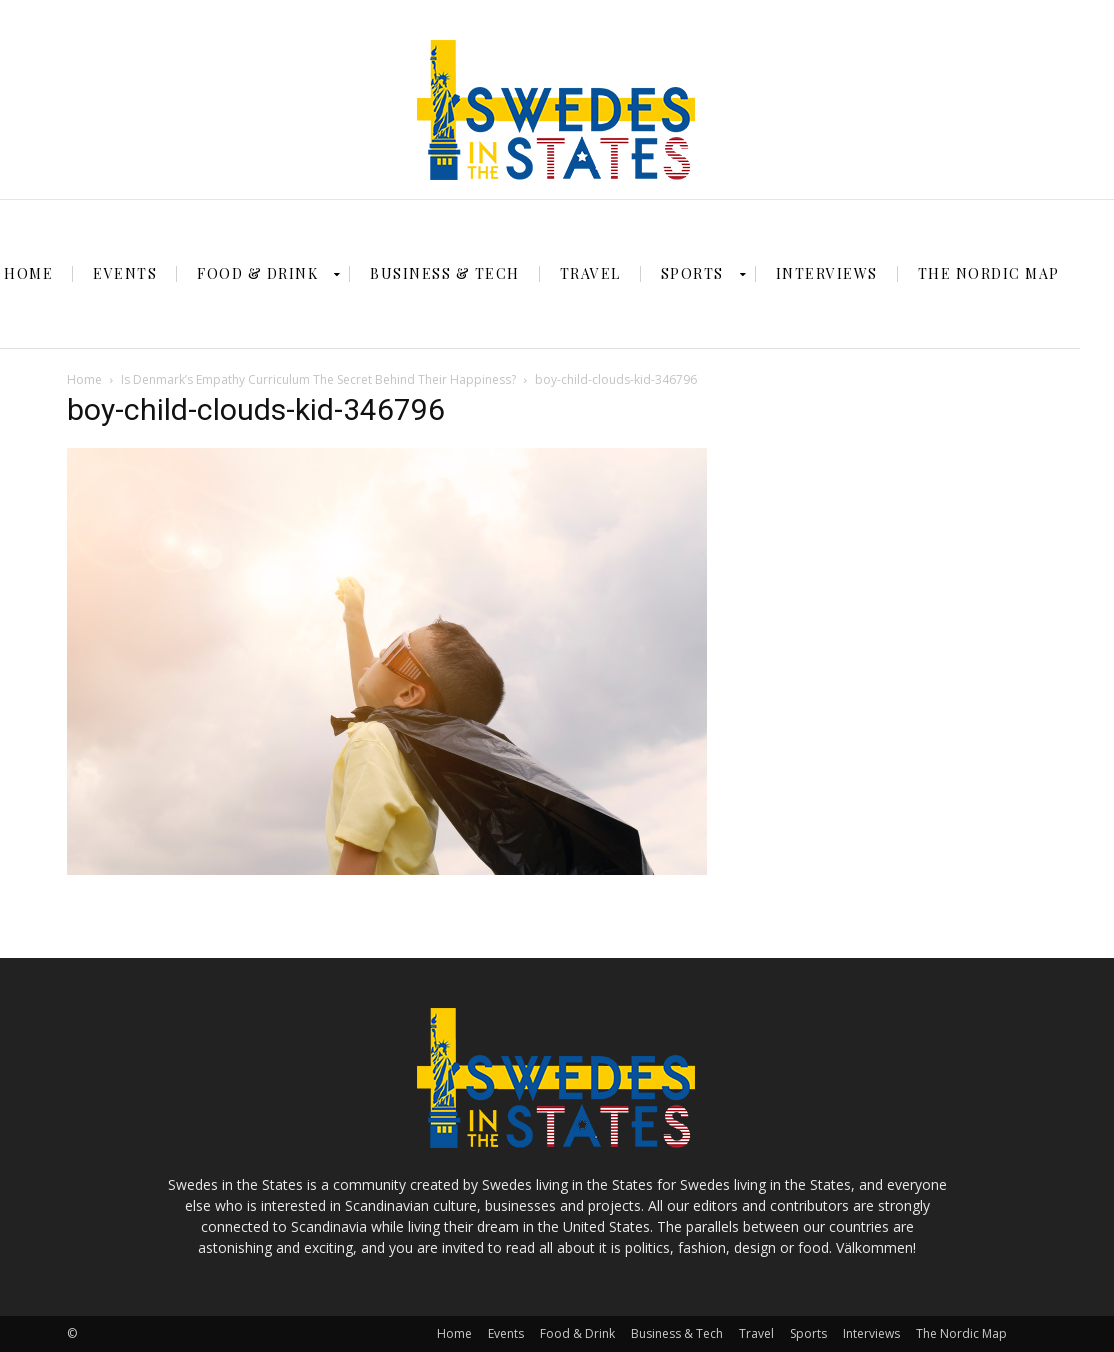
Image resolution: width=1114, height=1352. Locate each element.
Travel (756, 1333)
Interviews (871, 1333)
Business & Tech (677, 1333)
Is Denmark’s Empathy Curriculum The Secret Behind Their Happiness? (318, 379)
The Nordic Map (961, 1333)
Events (506, 1333)
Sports (808, 1333)
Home (84, 379)
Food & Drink (577, 1333)
